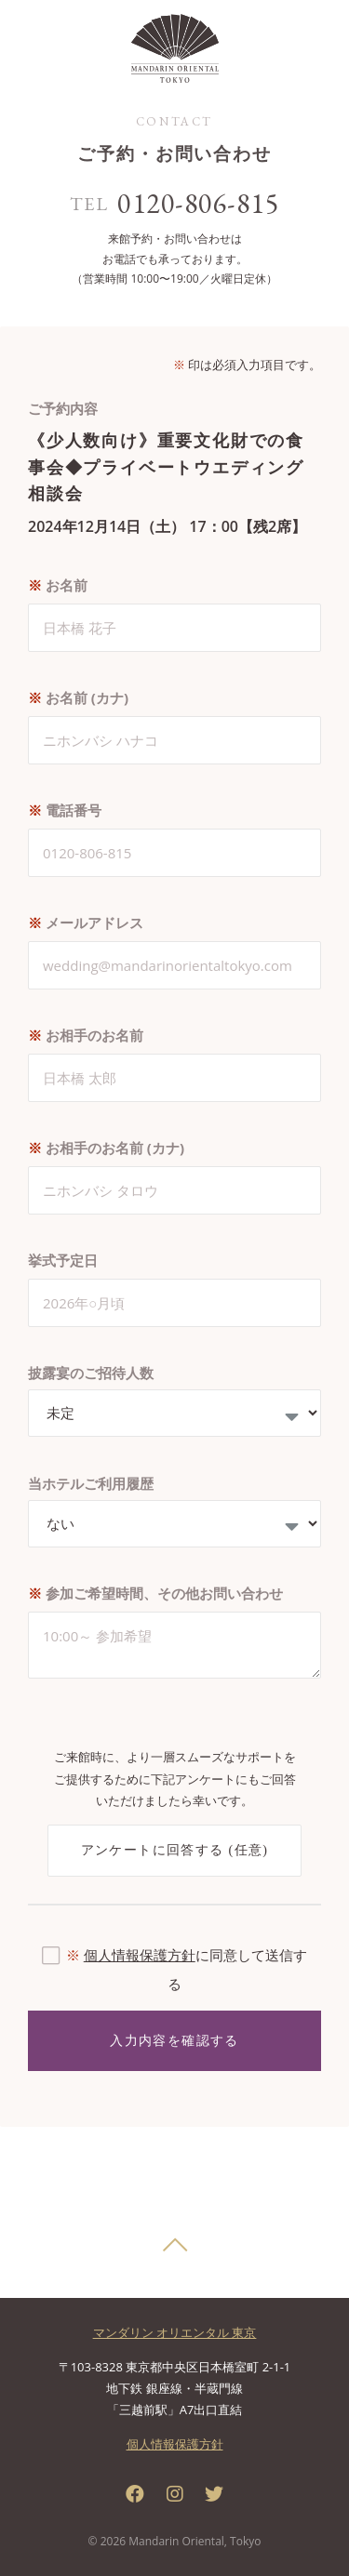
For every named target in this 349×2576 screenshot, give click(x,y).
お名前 (57, 585)
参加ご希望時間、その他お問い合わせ (155, 1593)
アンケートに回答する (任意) (175, 1850)
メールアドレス (85, 922)
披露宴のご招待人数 (91, 1372)
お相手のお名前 (85, 1035)
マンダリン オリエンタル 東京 (175, 2332)
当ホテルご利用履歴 (91, 1483)
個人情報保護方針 (139, 1954)
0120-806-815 (198, 203)
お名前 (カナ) (78, 697)
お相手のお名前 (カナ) (106, 1147)
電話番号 (64, 810)
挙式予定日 (63, 1260)
